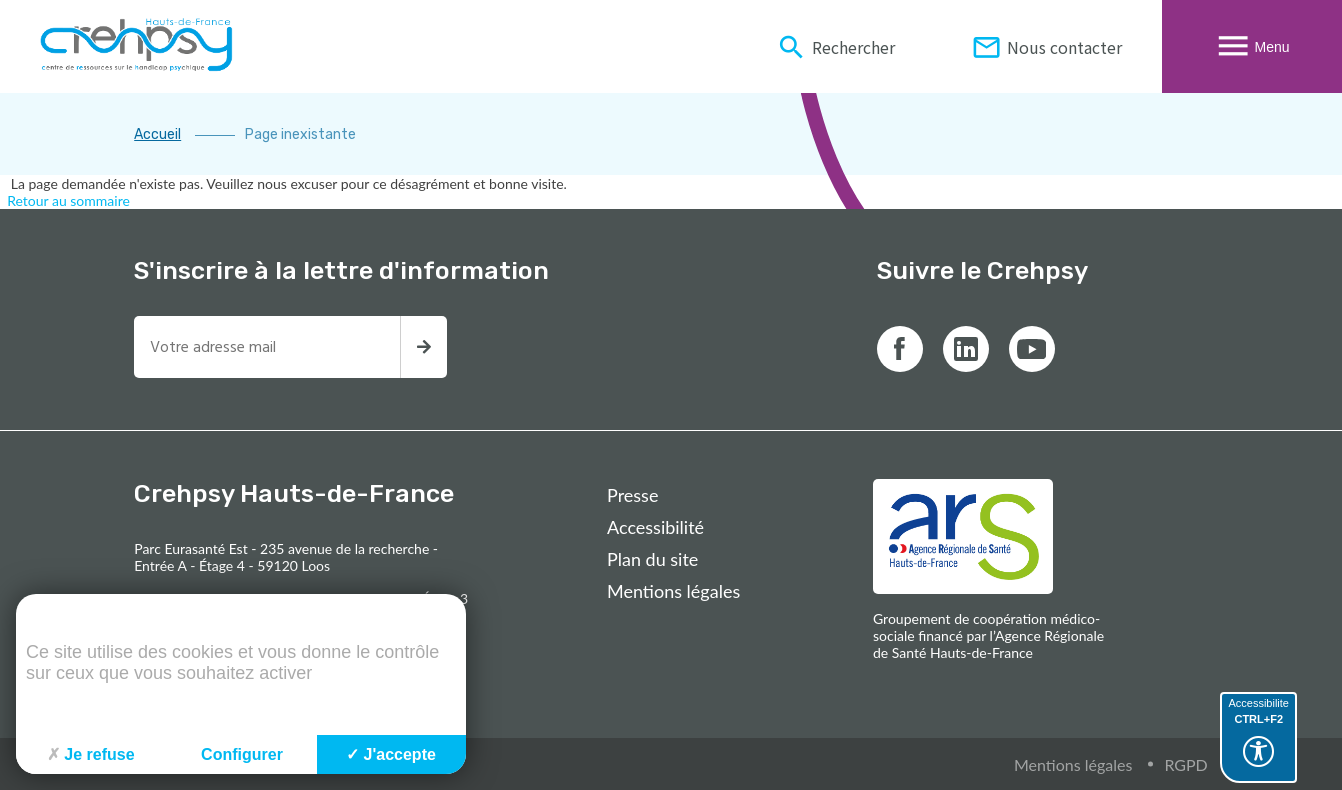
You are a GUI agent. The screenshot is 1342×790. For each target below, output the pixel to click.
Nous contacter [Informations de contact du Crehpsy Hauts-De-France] (1046, 46)
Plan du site (652, 559)
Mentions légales (673, 591)
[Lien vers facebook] (900, 349)
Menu (1251, 46)
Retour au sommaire (68, 200)
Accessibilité (655, 527)
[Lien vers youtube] (1032, 349)
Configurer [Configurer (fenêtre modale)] (242, 754)
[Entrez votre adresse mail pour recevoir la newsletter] (267, 347)
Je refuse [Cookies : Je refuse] (90, 754)
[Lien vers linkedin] (966, 349)
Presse (632, 495)
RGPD (1185, 764)
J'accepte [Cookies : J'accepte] (391, 754)
